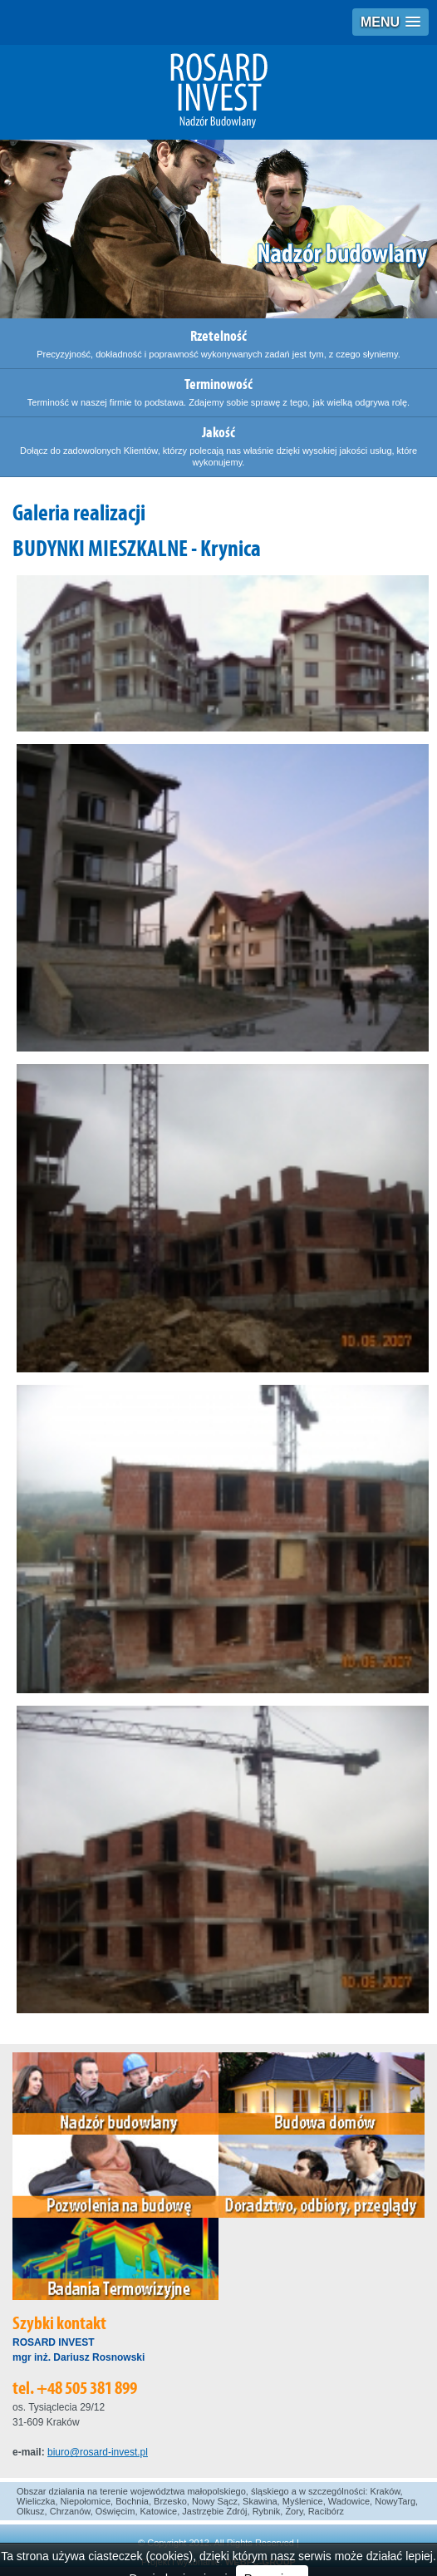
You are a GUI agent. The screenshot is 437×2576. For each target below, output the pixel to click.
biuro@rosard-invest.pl (97, 2452)
